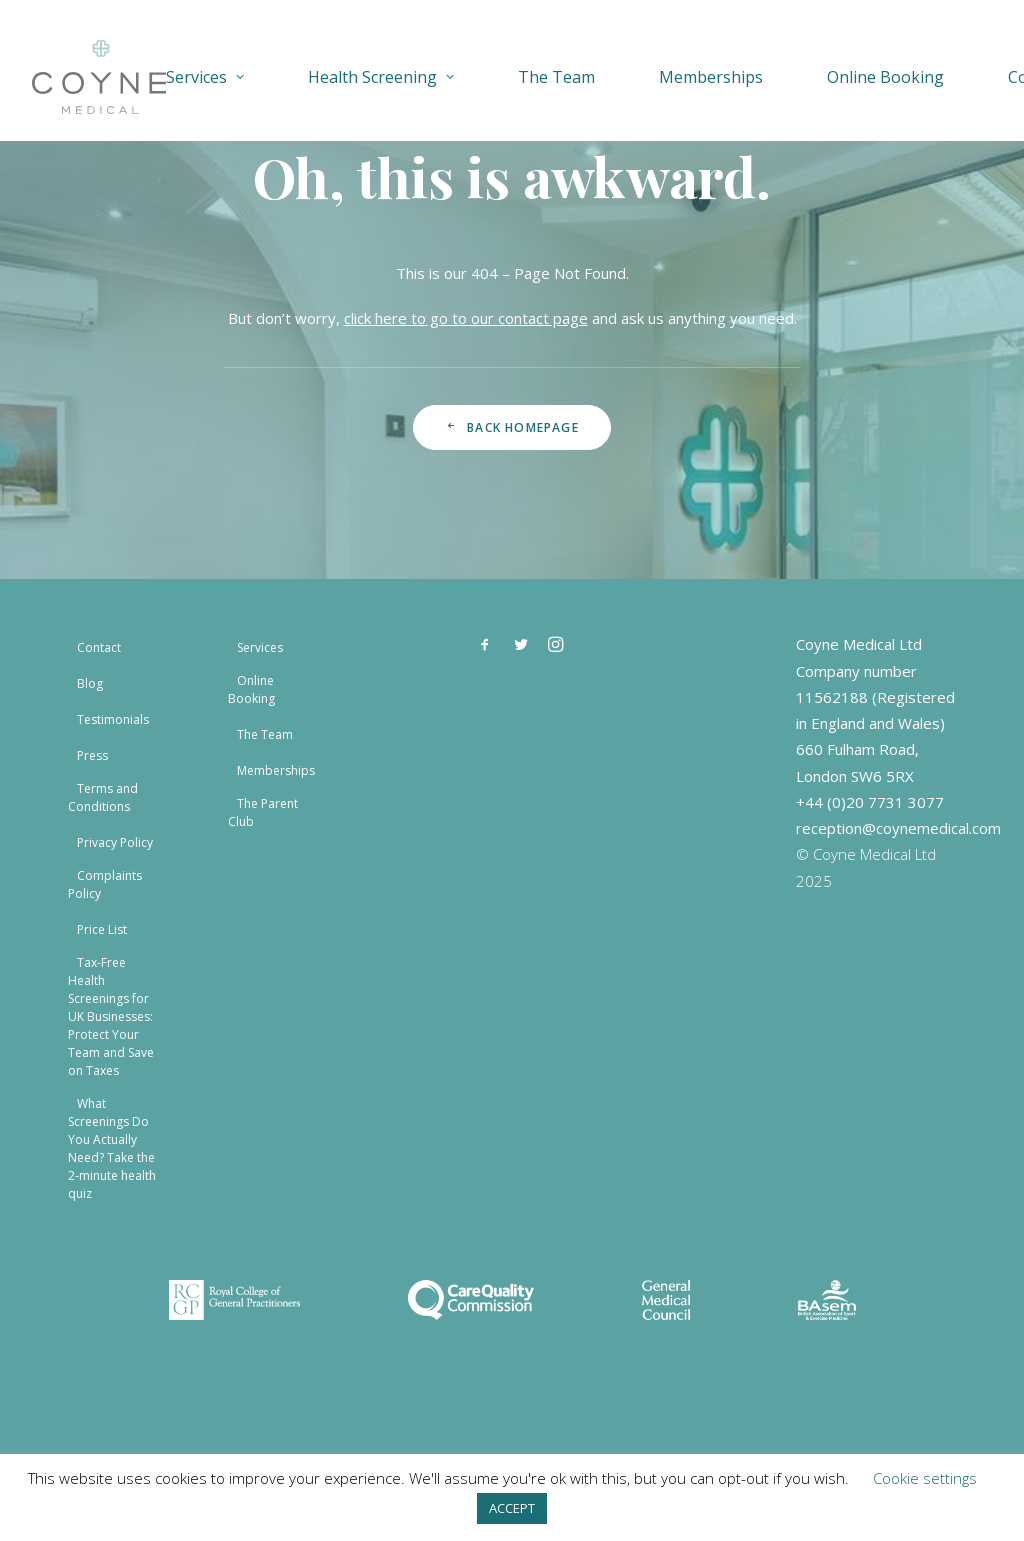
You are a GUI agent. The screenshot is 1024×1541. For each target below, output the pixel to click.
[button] (485, 647)
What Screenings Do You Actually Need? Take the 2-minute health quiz (112, 1148)
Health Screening (381, 77)
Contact (99, 647)
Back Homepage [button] (512, 427)
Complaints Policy (105, 884)
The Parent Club (263, 812)
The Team (556, 77)
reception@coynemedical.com (898, 828)
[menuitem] (220, 77)
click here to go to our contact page (466, 318)
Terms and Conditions (103, 797)
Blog (90, 683)
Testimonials (113, 719)
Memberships (711, 77)
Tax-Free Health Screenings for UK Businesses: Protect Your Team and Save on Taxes (111, 1016)
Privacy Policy (115, 842)
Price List (102, 929)
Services (205, 77)
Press (92, 755)
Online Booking (885, 77)
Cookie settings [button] (925, 1478)
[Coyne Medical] (99, 77)
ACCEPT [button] (512, 1508)
